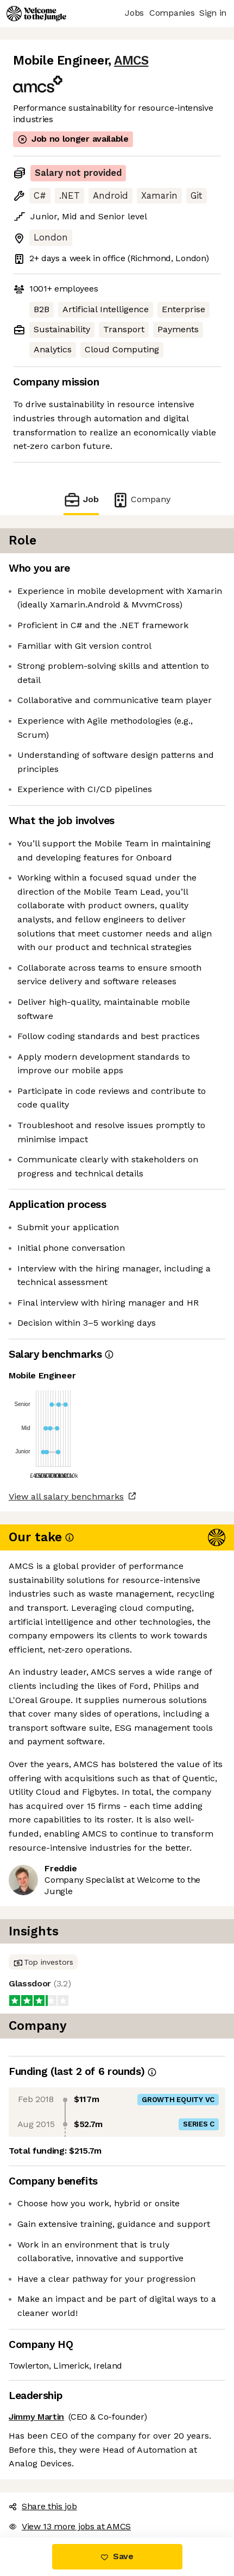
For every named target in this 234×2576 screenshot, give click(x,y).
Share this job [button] (43, 2506)
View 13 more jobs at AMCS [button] (70, 2526)
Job (81, 500)
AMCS (131, 60)
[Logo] (36, 13)
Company (141, 500)
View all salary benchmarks (66, 1496)
